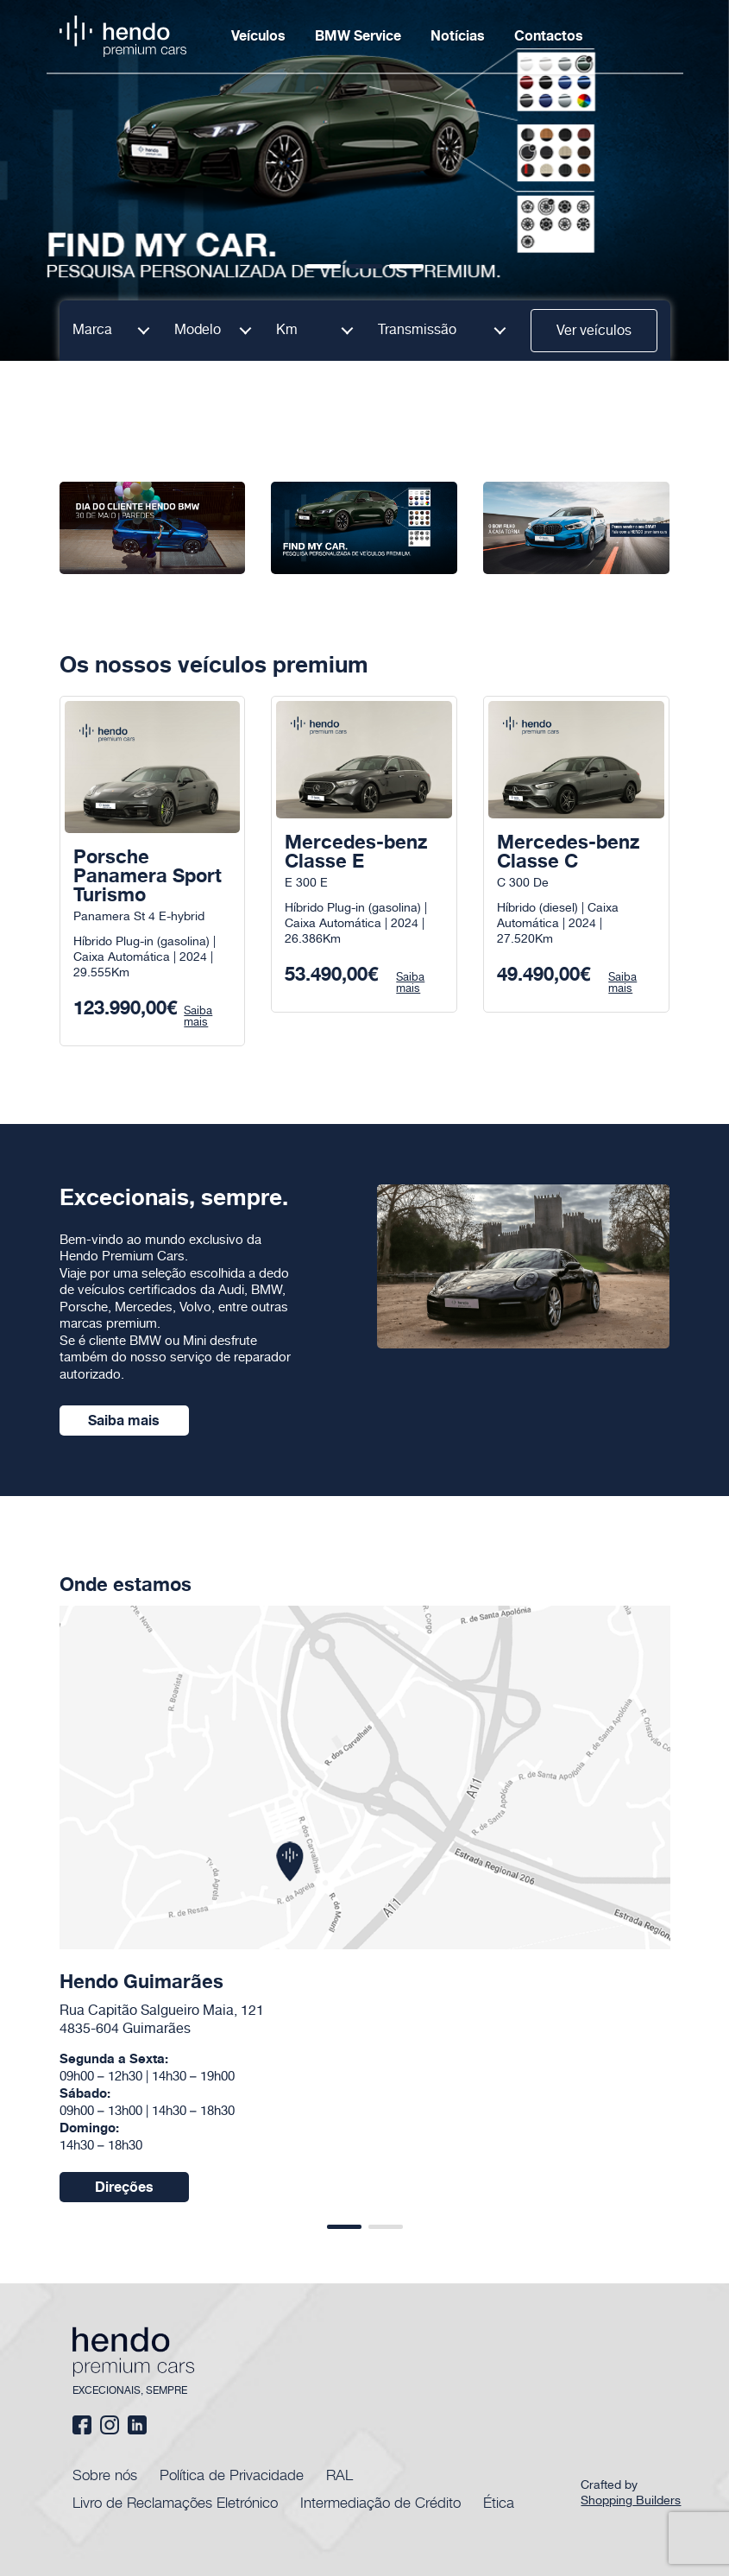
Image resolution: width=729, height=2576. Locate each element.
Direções (124, 2187)
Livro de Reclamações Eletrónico (175, 2502)
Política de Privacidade (232, 2474)
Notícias (457, 36)
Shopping (633, 2500)
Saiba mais (124, 1421)
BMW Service (358, 36)
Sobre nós (104, 2474)
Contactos (548, 36)
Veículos (258, 36)
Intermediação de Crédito (380, 2502)
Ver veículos (594, 331)
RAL (339, 2474)
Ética (498, 2502)
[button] (323, 266)
